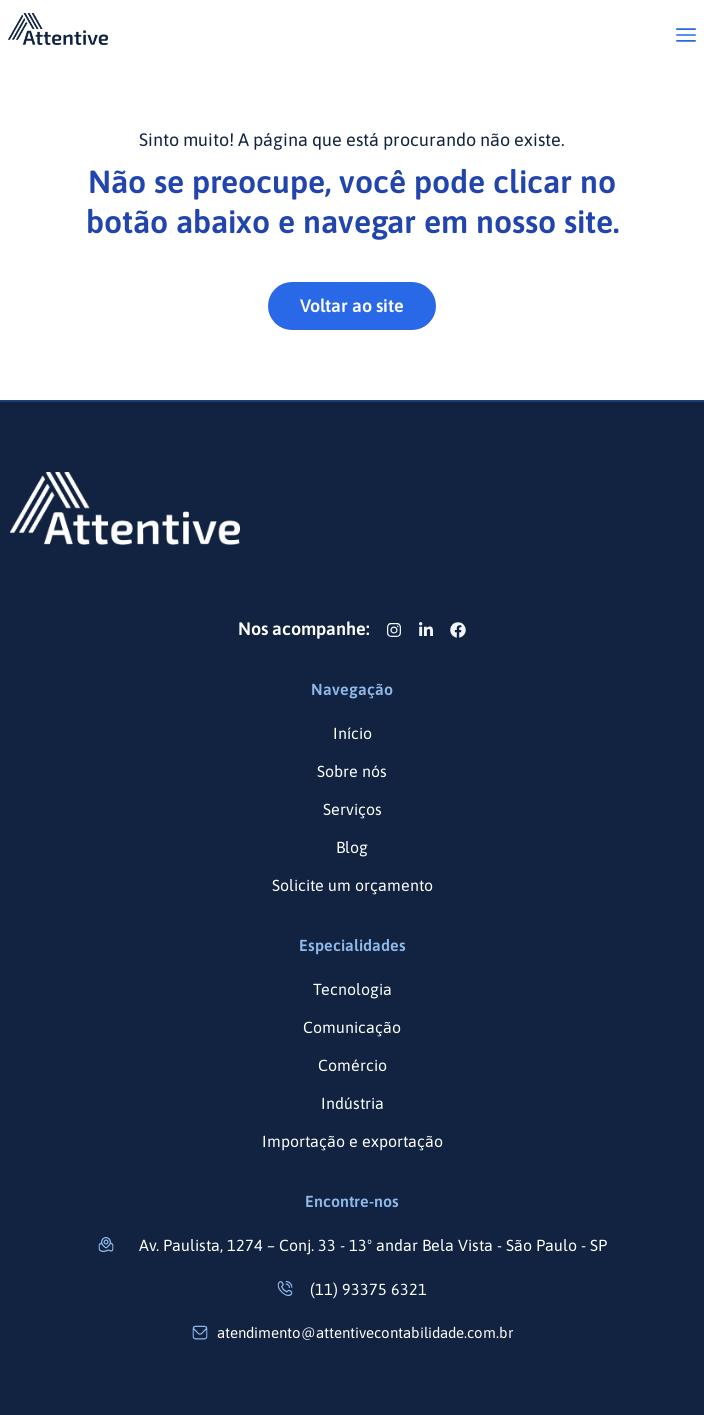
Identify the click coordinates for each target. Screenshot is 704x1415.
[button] (686, 36)
